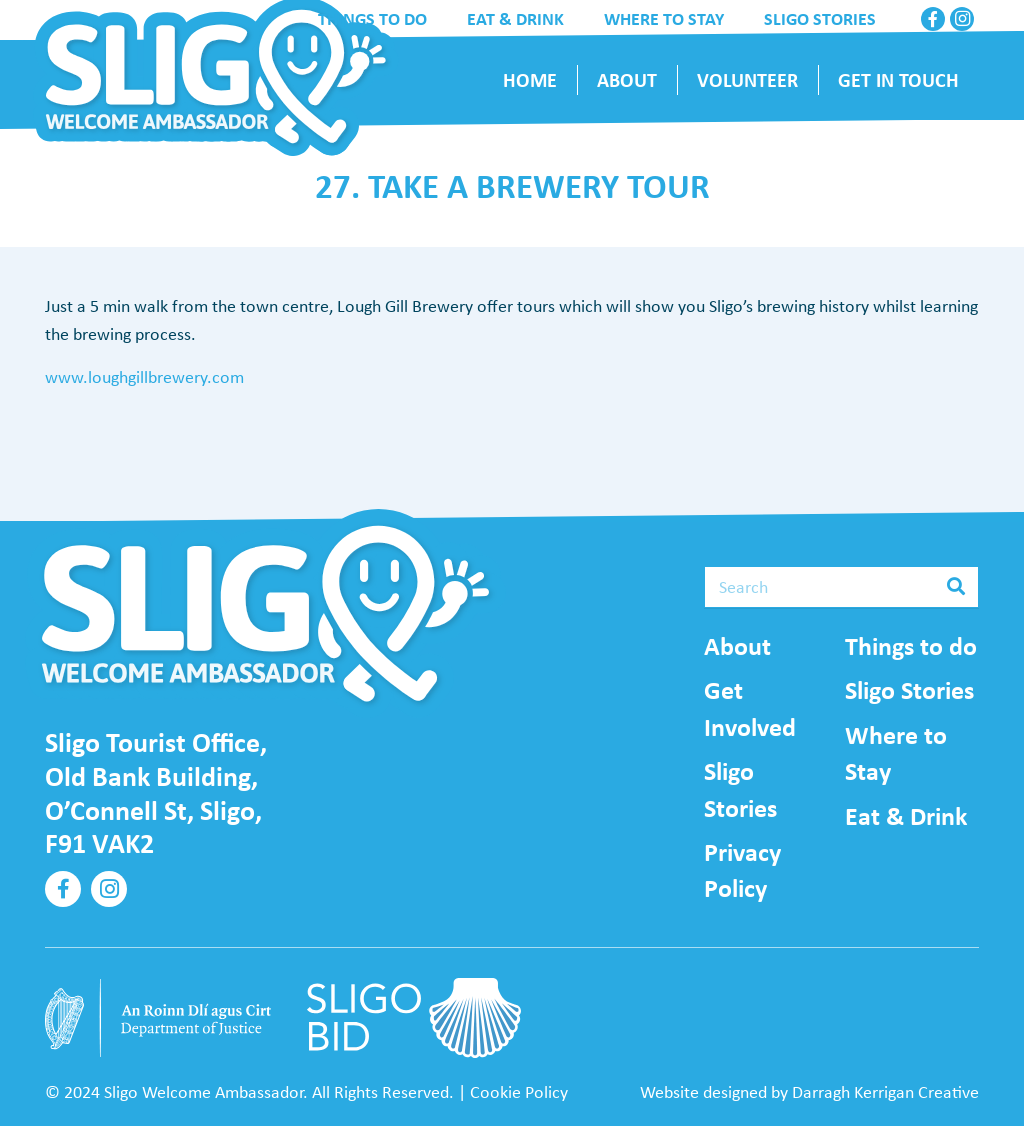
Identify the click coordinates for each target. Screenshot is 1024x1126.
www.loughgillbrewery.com (144, 377)
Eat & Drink (906, 816)
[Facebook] (933, 19)
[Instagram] (962, 19)
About (737, 646)
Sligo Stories (909, 690)
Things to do (911, 646)
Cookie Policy (519, 1092)
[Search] (841, 587)
